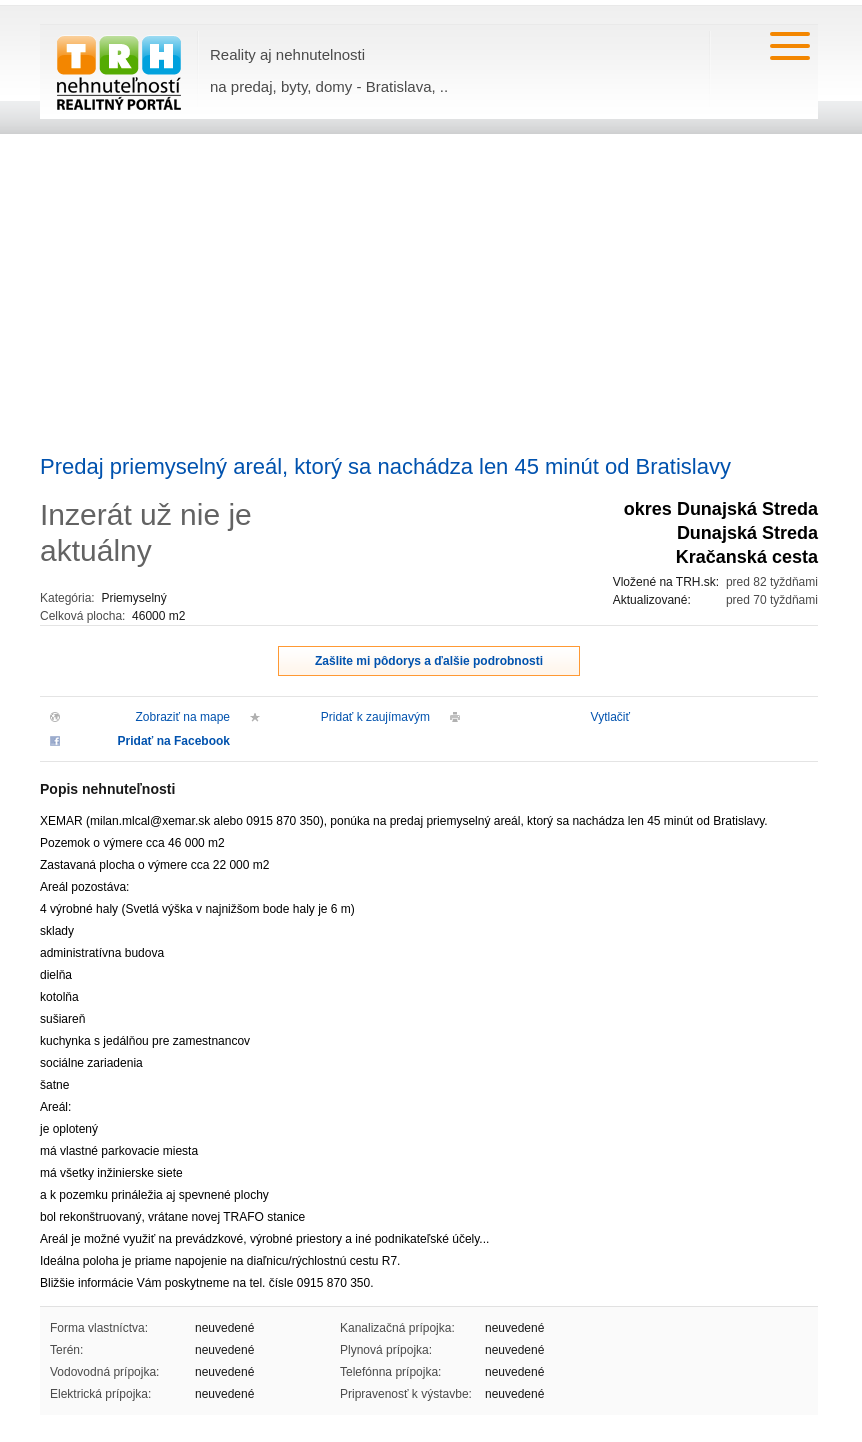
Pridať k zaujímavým (375, 717)
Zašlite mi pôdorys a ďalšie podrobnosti (429, 661)
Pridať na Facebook (174, 741)
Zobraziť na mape (182, 717)
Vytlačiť (610, 717)
